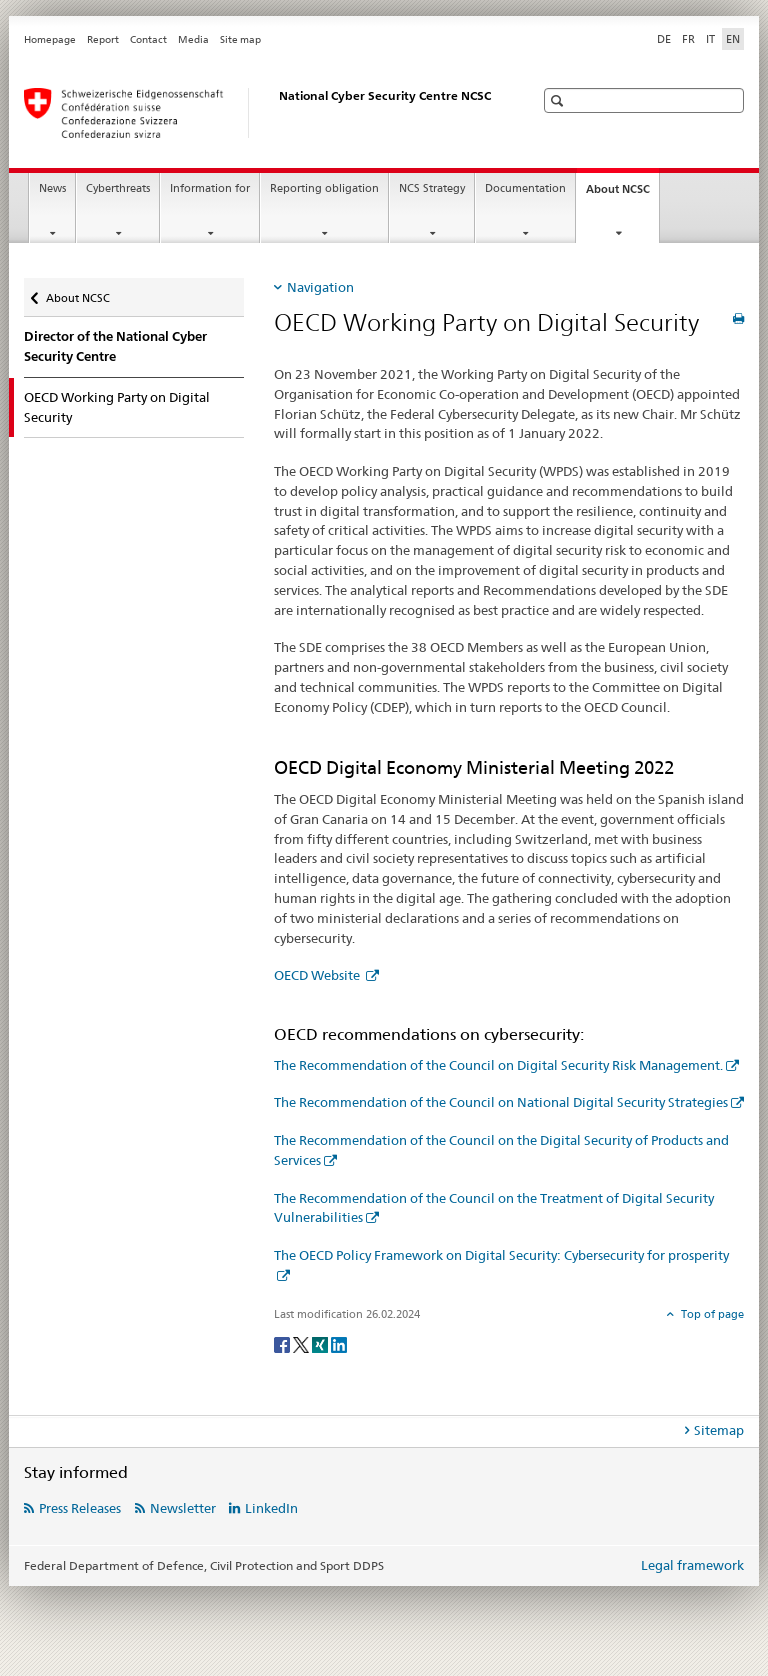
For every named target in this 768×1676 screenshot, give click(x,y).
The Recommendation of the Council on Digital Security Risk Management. (498, 1065)
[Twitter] (302, 1343)
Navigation (320, 287)
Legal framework (692, 1565)
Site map (240, 39)
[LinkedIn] (339, 1343)
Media (193, 39)
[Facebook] (283, 1343)
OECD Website (318, 975)
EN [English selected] (733, 39)
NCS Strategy (432, 188)
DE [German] (664, 39)
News (52, 188)
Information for (210, 188)
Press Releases (80, 1508)
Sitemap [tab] (719, 1430)
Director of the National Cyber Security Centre (115, 346)
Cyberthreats (118, 188)
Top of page (711, 1314)
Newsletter (183, 1508)
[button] (559, 100)
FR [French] (688, 39)
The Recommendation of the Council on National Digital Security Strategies (501, 1102)
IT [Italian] (710, 39)
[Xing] (321, 1343)
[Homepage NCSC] (259, 113)
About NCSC (622, 194)
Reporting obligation (324, 188)
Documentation (525, 188)
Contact (148, 39)
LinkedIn (271, 1508)
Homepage (50, 39)
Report (103, 39)
